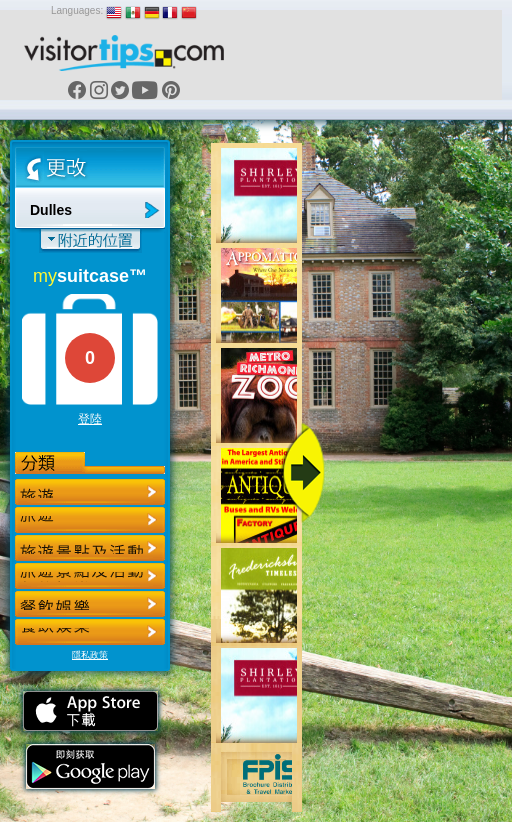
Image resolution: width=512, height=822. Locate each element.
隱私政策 (90, 655)
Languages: (77, 10)
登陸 (90, 419)
